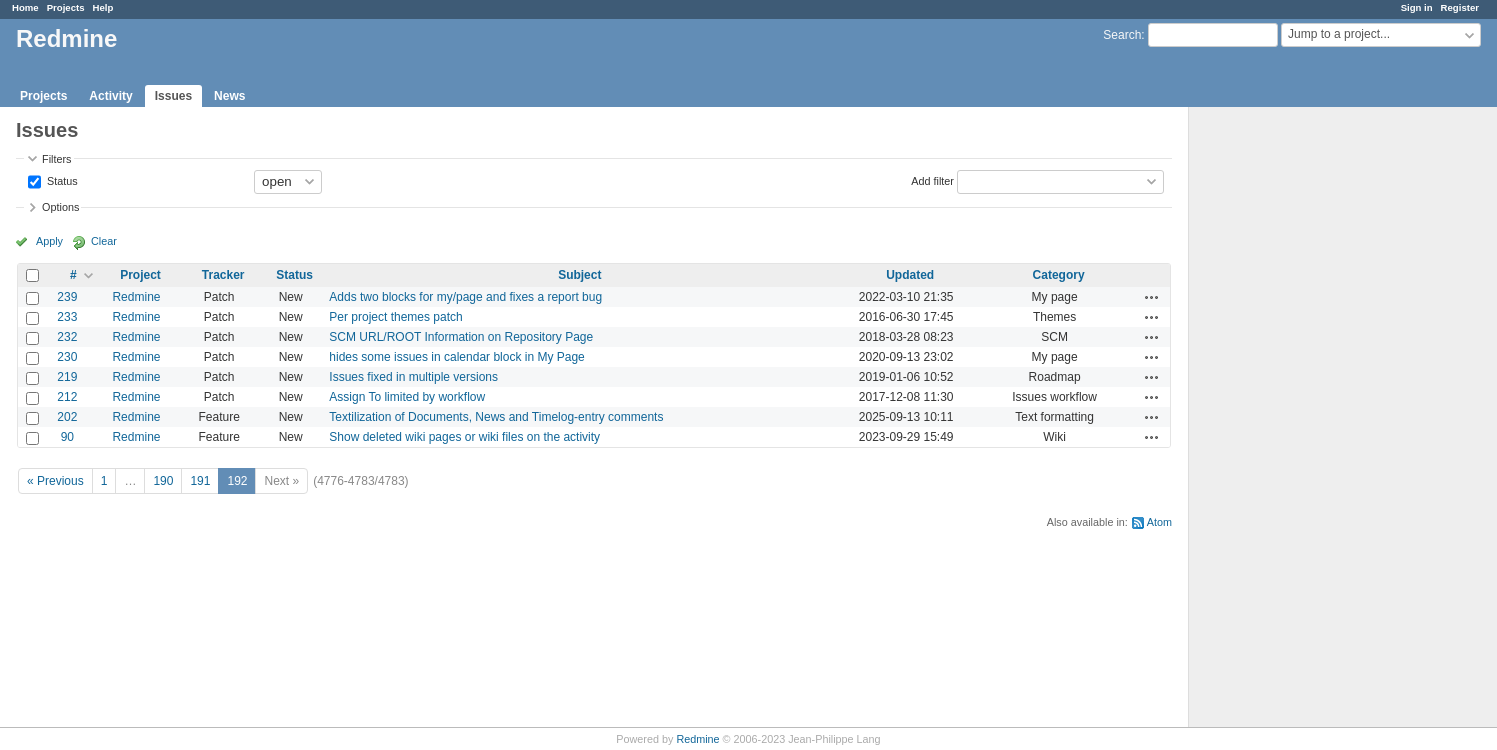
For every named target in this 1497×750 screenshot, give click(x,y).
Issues (173, 96)
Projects (66, 7)
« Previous (55, 481)
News (229, 96)
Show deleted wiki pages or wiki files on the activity (464, 437)
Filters (56, 159)
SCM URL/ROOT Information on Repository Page (461, 337)
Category (1059, 275)
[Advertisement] (1289, 421)
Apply (49, 241)
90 (67, 437)
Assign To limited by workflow (407, 397)
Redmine (136, 297)
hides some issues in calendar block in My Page (456, 357)
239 (67, 297)
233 (67, 317)
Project (140, 275)
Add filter (932, 180)
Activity (110, 96)
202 (67, 417)
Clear (104, 241)
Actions (1152, 297)
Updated (910, 275)
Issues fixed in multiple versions (413, 377)
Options (60, 207)
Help (103, 7)
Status (61, 180)
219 (67, 377)
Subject (579, 275)
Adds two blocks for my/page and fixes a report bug (465, 297)
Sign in (1417, 7)
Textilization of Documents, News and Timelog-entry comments (496, 417)
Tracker (223, 275)
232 (67, 337)
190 (163, 481)
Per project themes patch (395, 317)
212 (67, 397)
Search (1122, 35)
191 (200, 481)
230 (67, 357)
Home (25, 7)
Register (1460, 7)
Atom (1159, 522)
